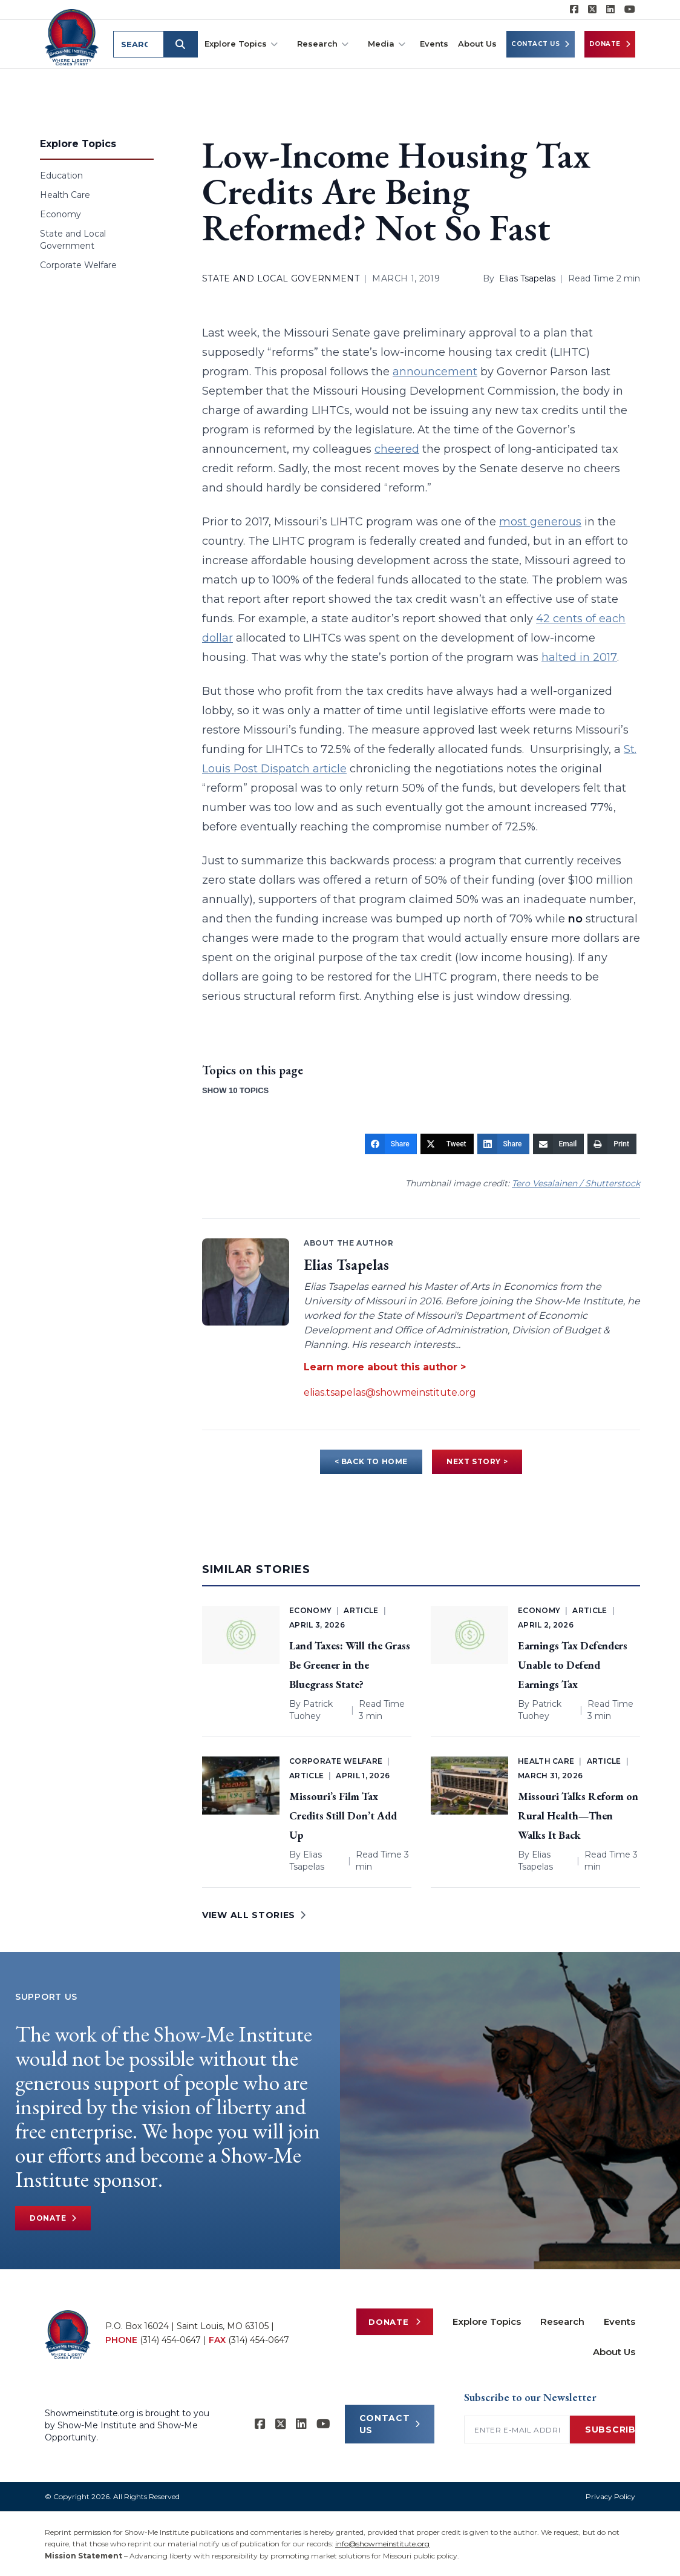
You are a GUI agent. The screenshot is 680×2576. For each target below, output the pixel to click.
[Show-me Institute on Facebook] (574, 10)
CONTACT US (389, 2424)
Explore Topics (241, 44)
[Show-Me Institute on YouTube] (629, 10)
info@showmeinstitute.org (382, 2543)
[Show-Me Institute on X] (592, 10)
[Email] (558, 1144)
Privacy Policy (610, 2496)
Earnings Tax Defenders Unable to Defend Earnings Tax (572, 1664)
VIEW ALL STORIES (254, 1915)
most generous (540, 521)
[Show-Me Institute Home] (73, 35)
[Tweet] (447, 1144)
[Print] (611, 1144)
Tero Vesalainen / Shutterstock (576, 1183)
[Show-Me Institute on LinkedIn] (610, 10)
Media (386, 44)
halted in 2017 (579, 657)
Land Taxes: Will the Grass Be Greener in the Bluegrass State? (349, 1664)
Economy (60, 214)
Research (322, 44)
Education (61, 175)
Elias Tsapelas (527, 278)
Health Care (65, 194)
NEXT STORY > (477, 1461)
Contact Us (540, 44)
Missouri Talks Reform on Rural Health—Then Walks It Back (578, 1815)
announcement (435, 371)
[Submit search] (183, 44)
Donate (610, 44)
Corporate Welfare (78, 265)
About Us (477, 43)
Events (434, 43)
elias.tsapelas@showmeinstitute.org (390, 1392)
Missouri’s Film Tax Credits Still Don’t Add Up (343, 1815)
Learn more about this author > (385, 1367)
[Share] (391, 1144)
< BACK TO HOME (371, 1461)
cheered (396, 449)
